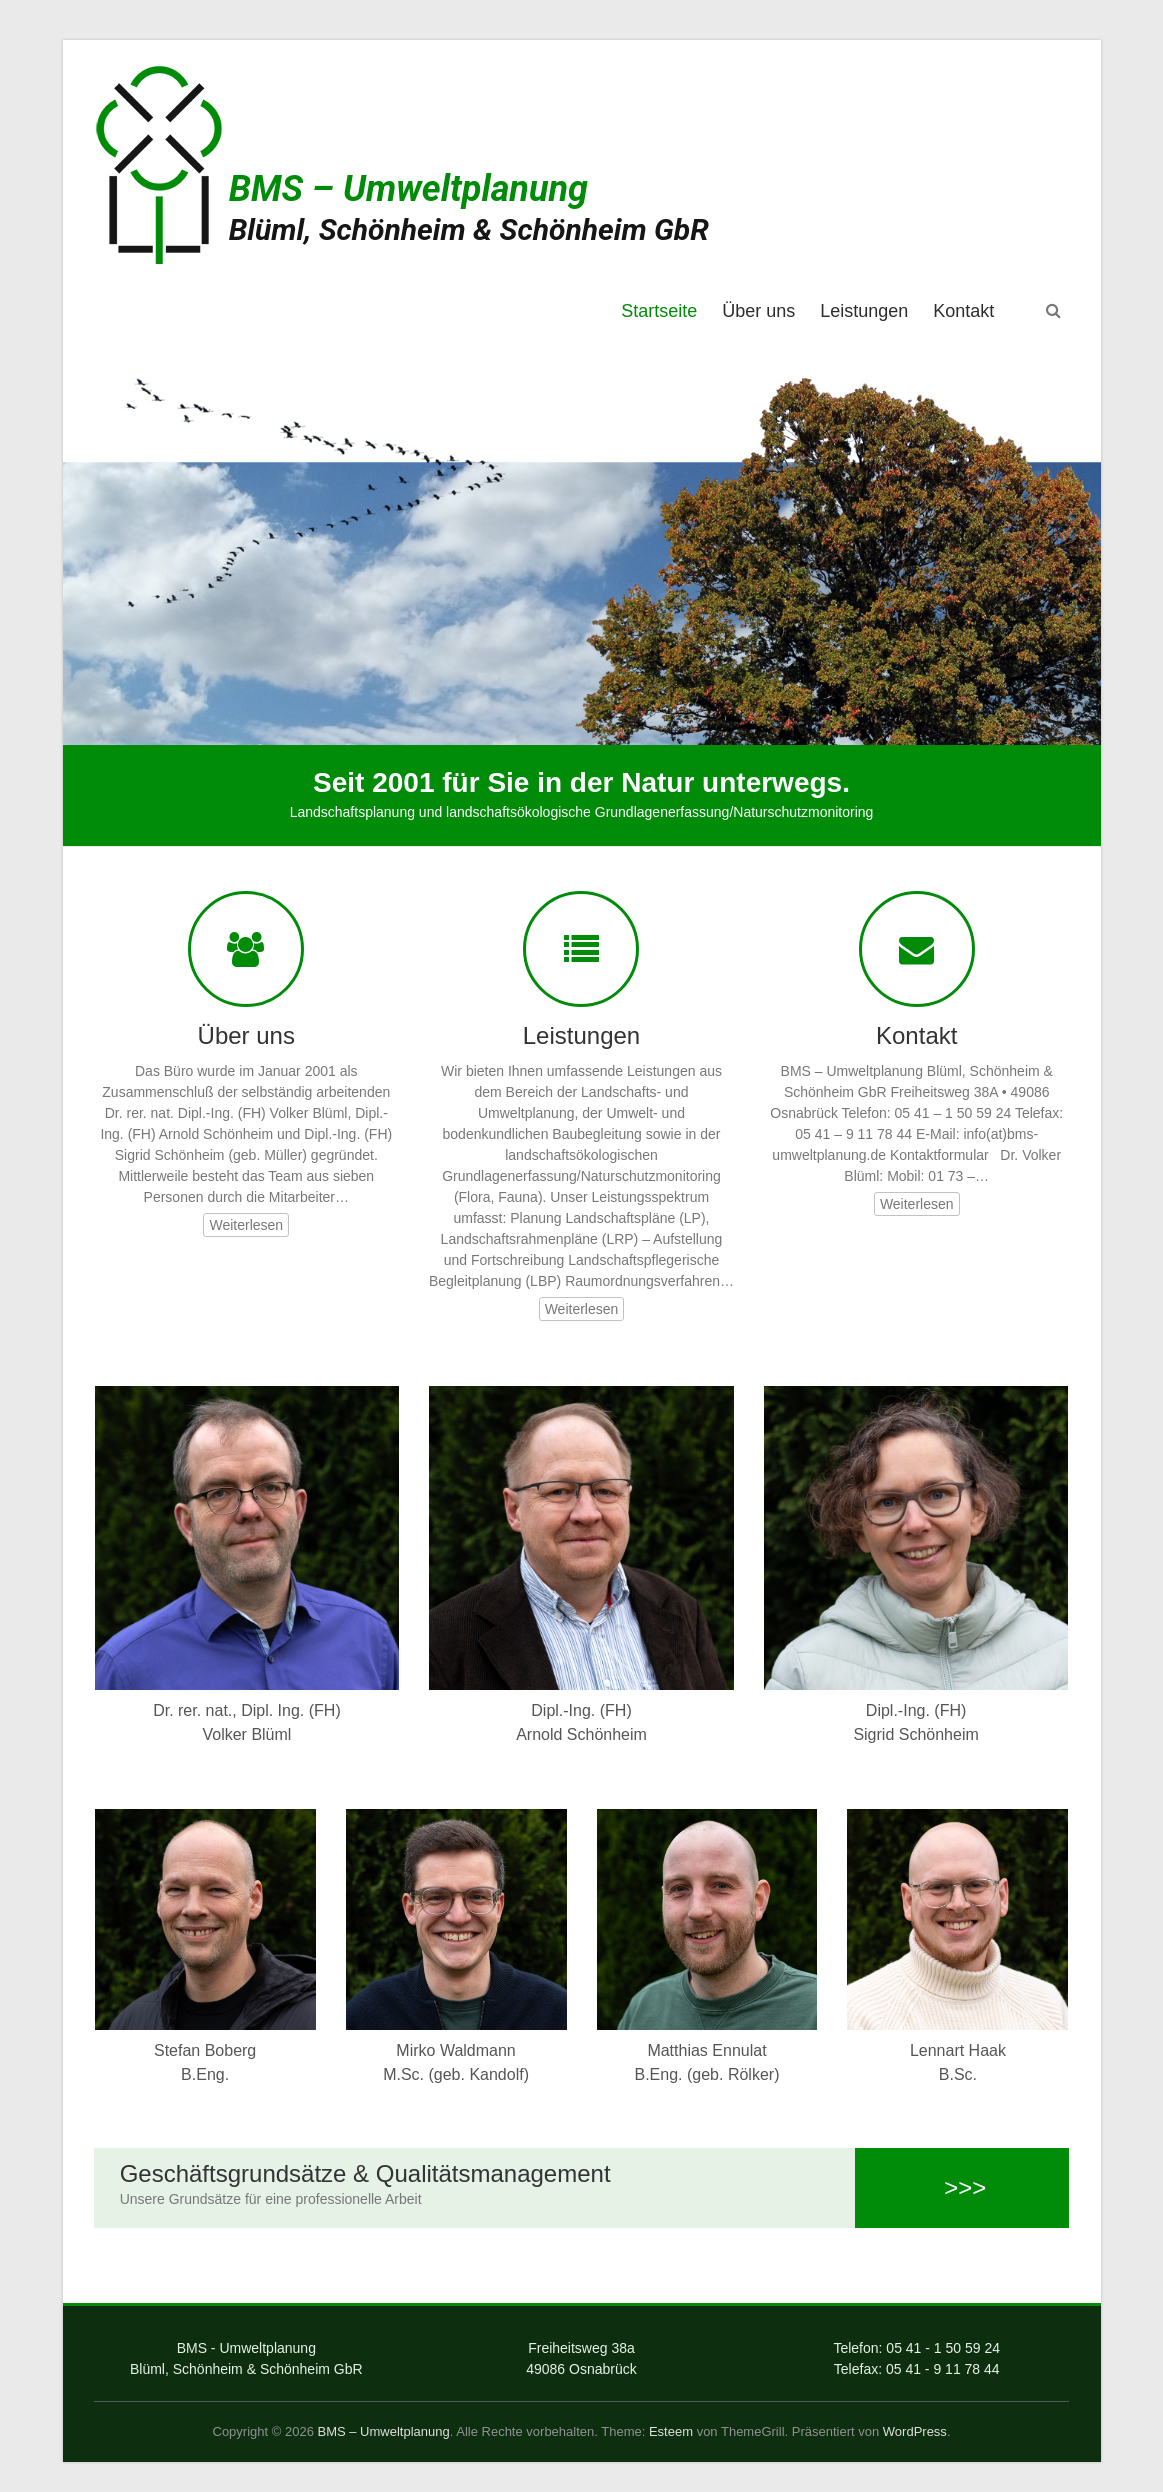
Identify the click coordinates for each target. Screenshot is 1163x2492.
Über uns (758, 311)
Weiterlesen (246, 1225)
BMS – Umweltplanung (408, 189)
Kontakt (963, 311)
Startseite (659, 311)
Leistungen (864, 311)
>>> (962, 2187)
